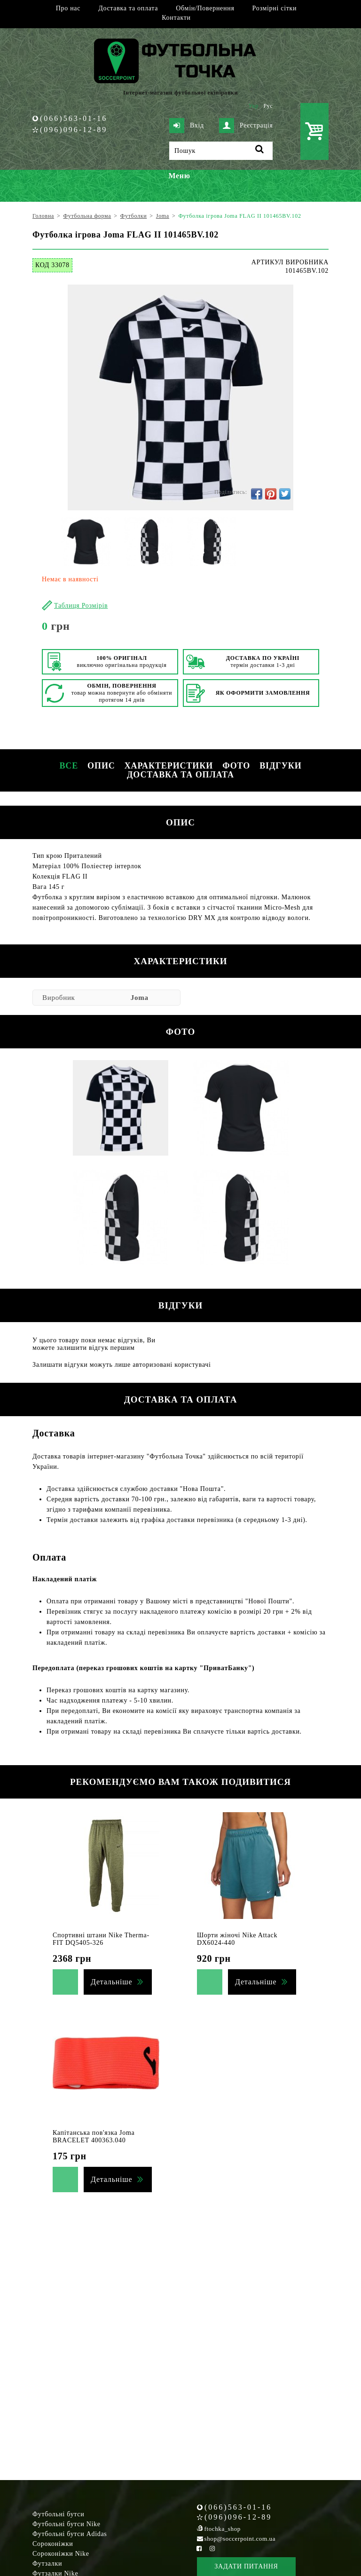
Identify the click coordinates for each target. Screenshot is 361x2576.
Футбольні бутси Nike (66, 2524)
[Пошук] (221, 151)
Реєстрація (246, 125)
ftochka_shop (222, 2528)
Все (68, 765)
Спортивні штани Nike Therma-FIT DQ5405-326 (101, 1939)
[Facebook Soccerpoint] (199, 2548)
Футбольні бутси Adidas (69, 2533)
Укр (254, 106)
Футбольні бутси (58, 2514)
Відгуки (280, 765)
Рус (268, 106)
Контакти (176, 17)
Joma (140, 997)
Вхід (186, 125)
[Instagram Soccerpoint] (212, 2548)
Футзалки (47, 2563)
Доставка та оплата (128, 8)
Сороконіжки (52, 2543)
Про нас (68, 8)
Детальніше (111, 1982)
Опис (101, 765)
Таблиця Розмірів (81, 605)
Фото (236, 765)
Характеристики (169, 765)
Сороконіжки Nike (60, 2553)
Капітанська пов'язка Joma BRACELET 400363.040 (93, 2136)
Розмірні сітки (274, 8)
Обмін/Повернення (205, 8)
